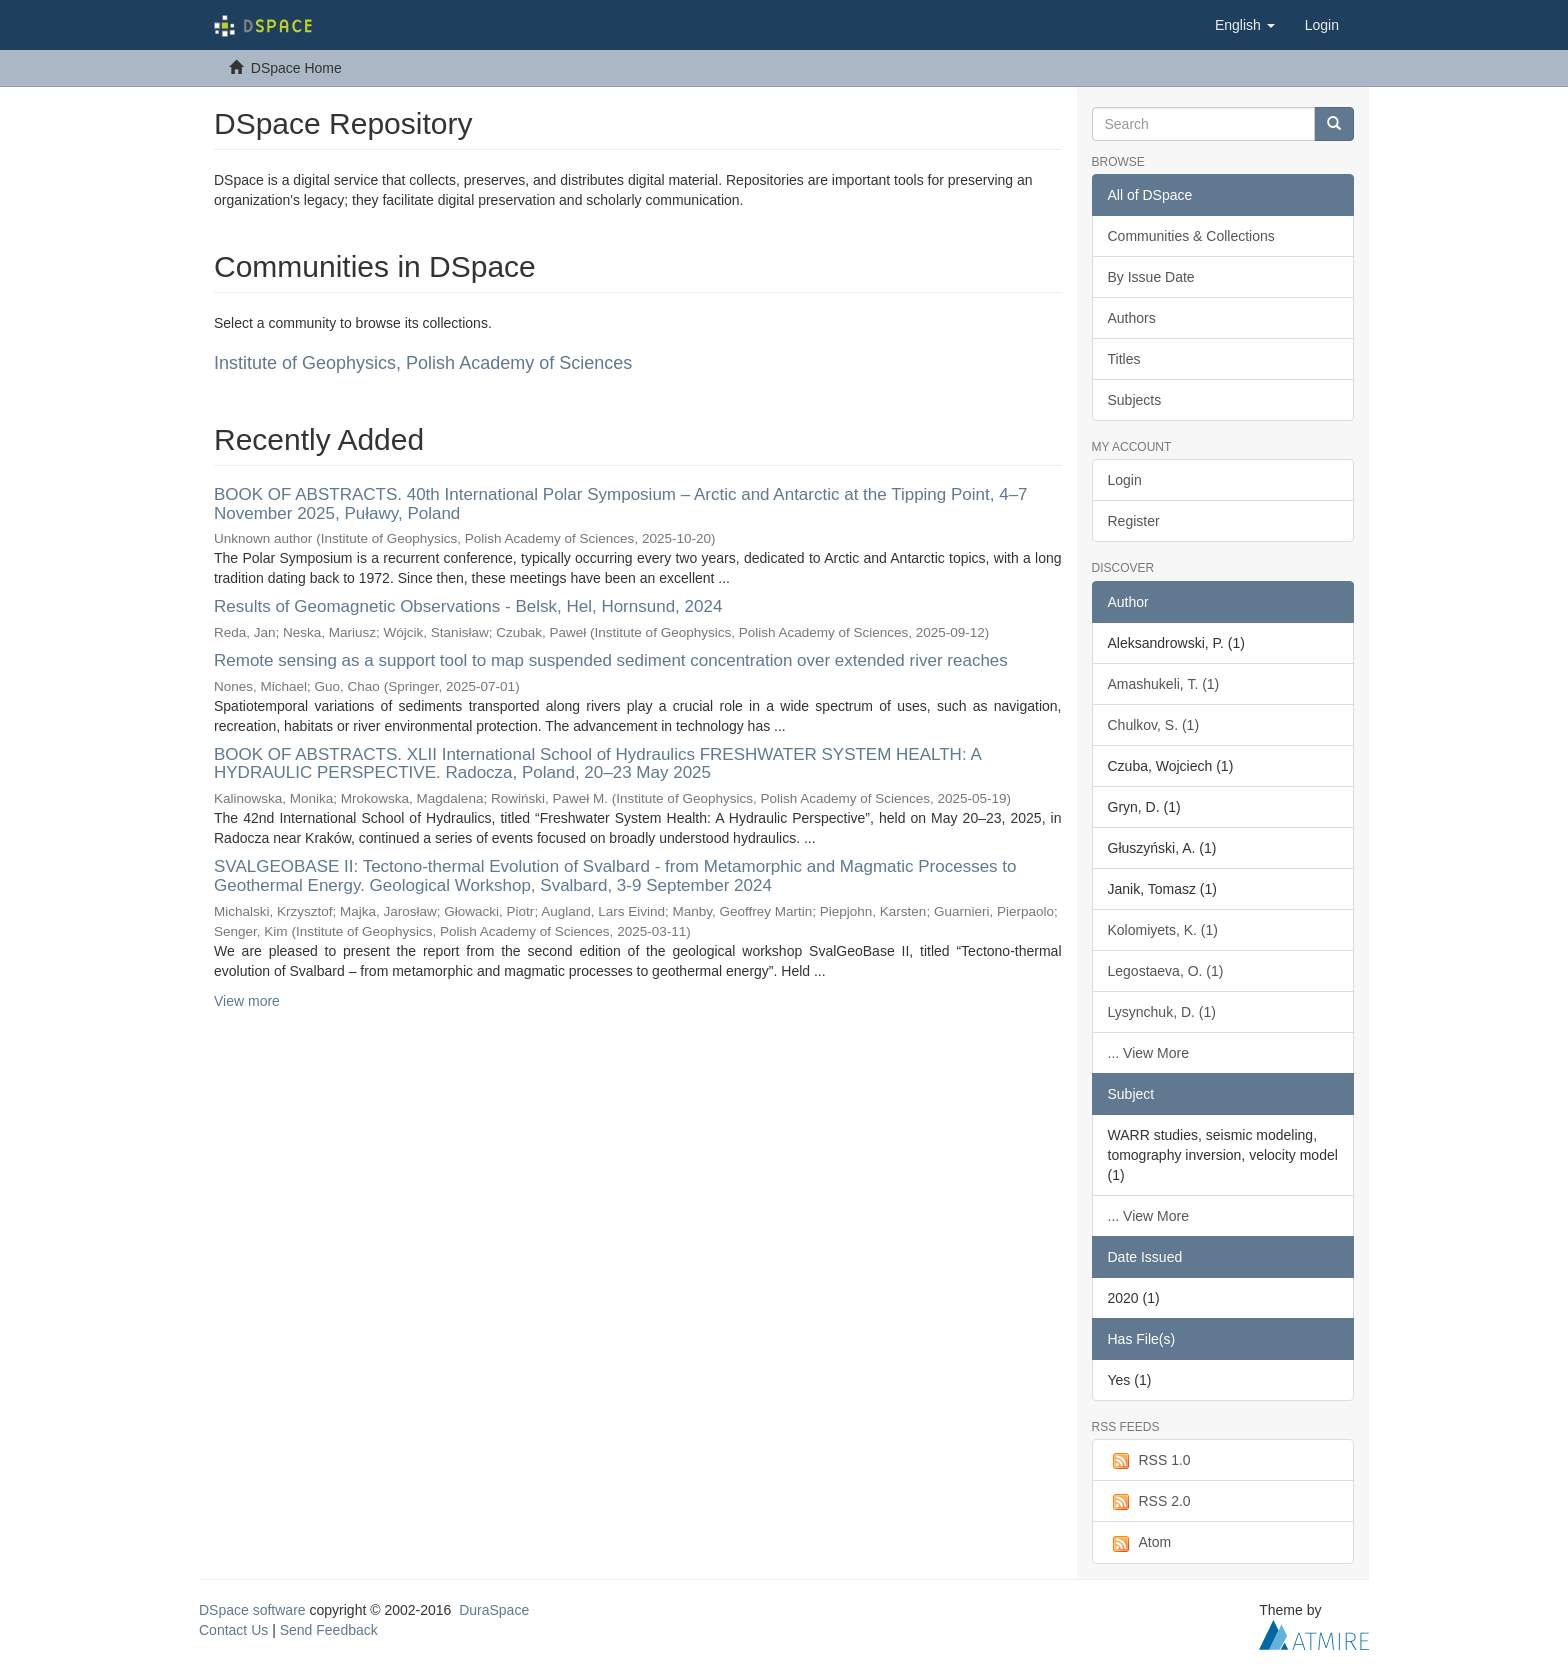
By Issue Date (1151, 277)
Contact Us (233, 1630)
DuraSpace (494, 1610)
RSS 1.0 (1149, 1461)
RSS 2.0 (1149, 1502)
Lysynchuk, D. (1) (1162, 1012)
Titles (1124, 359)
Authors (1132, 318)
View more (247, 1001)
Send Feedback (329, 1630)
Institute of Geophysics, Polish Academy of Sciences (423, 363)
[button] (1245, 25)
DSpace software (252, 1610)
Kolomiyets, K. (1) (1163, 930)
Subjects (1135, 400)
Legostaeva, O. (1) (1166, 971)
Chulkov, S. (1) (1154, 725)
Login (1125, 480)
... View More (1148, 1053)
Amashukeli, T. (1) (1164, 684)
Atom (1140, 1543)
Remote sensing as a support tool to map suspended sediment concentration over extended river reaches (611, 660)
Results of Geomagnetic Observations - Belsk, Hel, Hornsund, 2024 (468, 606)
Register (1134, 521)
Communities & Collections (1191, 236)
